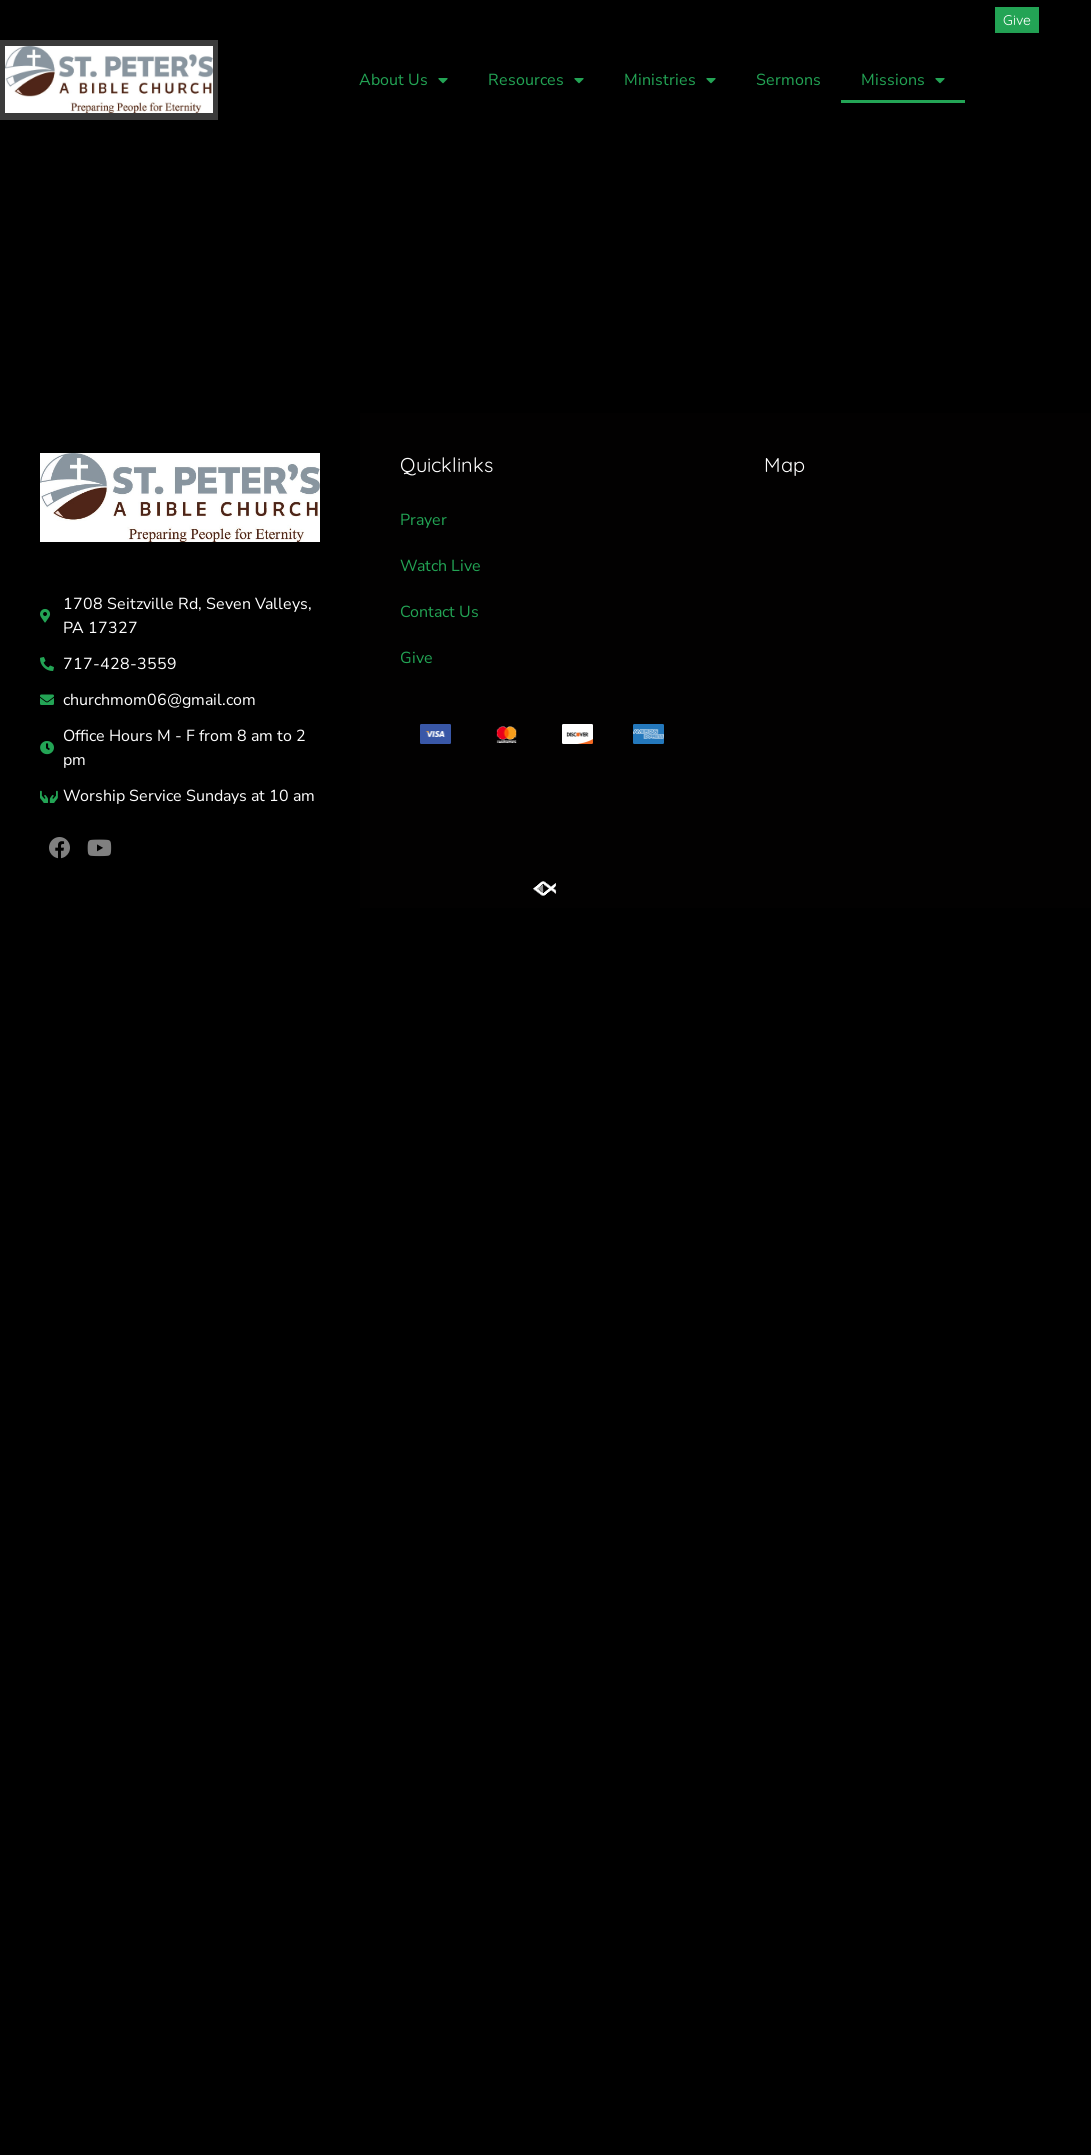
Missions (903, 80)
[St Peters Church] (906, 587)
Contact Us (439, 612)
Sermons (788, 80)
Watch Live (440, 566)
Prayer (423, 520)
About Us (403, 80)
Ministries (670, 80)
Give (416, 658)
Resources (536, 80)
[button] (1065, 20)
